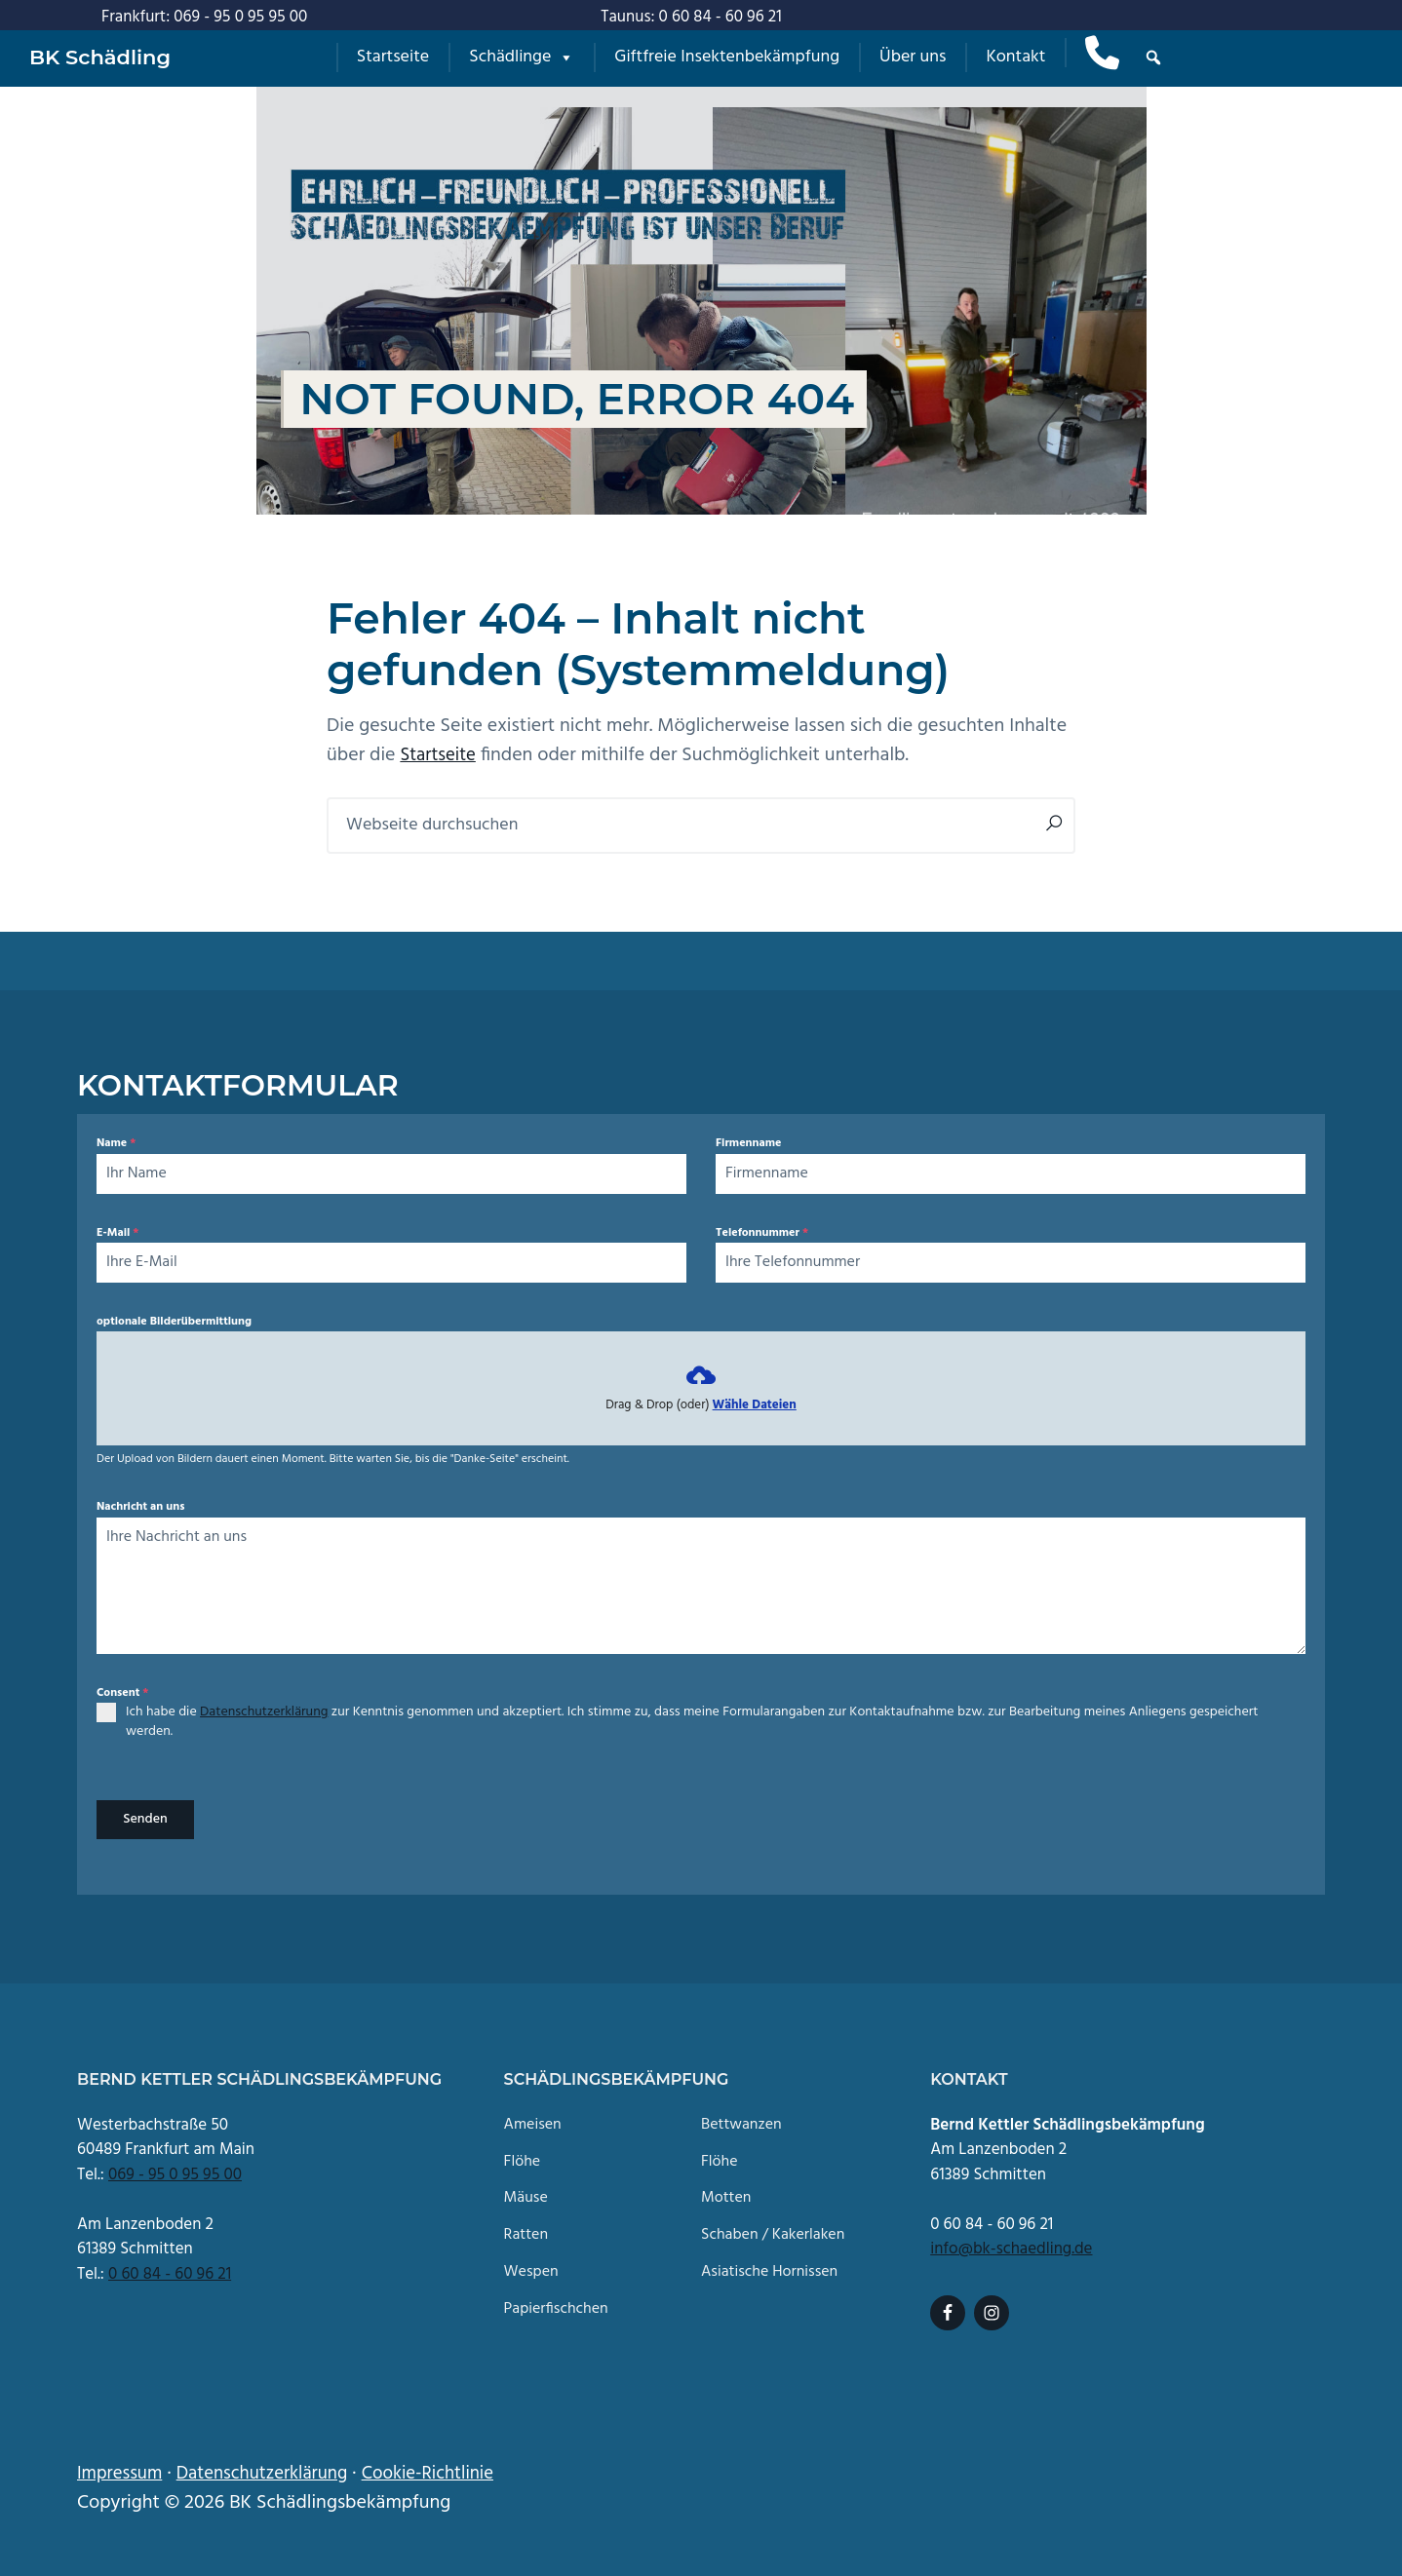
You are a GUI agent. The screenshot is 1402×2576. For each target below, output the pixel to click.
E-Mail (117, 1233)
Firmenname (748, 1143)
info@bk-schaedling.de (1011, 2242)
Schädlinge (521, 57)
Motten (726, 2191)
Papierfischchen (556, 2302)
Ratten (526, 2228)
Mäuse (526, 2191)
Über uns (912, 57)
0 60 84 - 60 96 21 (169, 2267)
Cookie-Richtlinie (450, 2466)
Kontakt (1015, 57)
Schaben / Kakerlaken (772, 2228)
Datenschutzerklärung (264, 1712)
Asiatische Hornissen (769, 2265)
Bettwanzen (741, 2118)
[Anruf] (1102, 52)
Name (116, 1143)
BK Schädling (100, 57)
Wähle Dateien (755, 1405)
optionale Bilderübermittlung (174, 1321)
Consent (122, 1693)
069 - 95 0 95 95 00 (175, 2168)
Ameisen (533, 2118)
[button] (1153, 57)
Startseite (393, 57)
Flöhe (522, 2154)
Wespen (531, 2265)
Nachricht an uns (140, 1507)
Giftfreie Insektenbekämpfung (726, 57)
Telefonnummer (762, 1233)
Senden (145, 1819)
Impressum (122, 2466)
